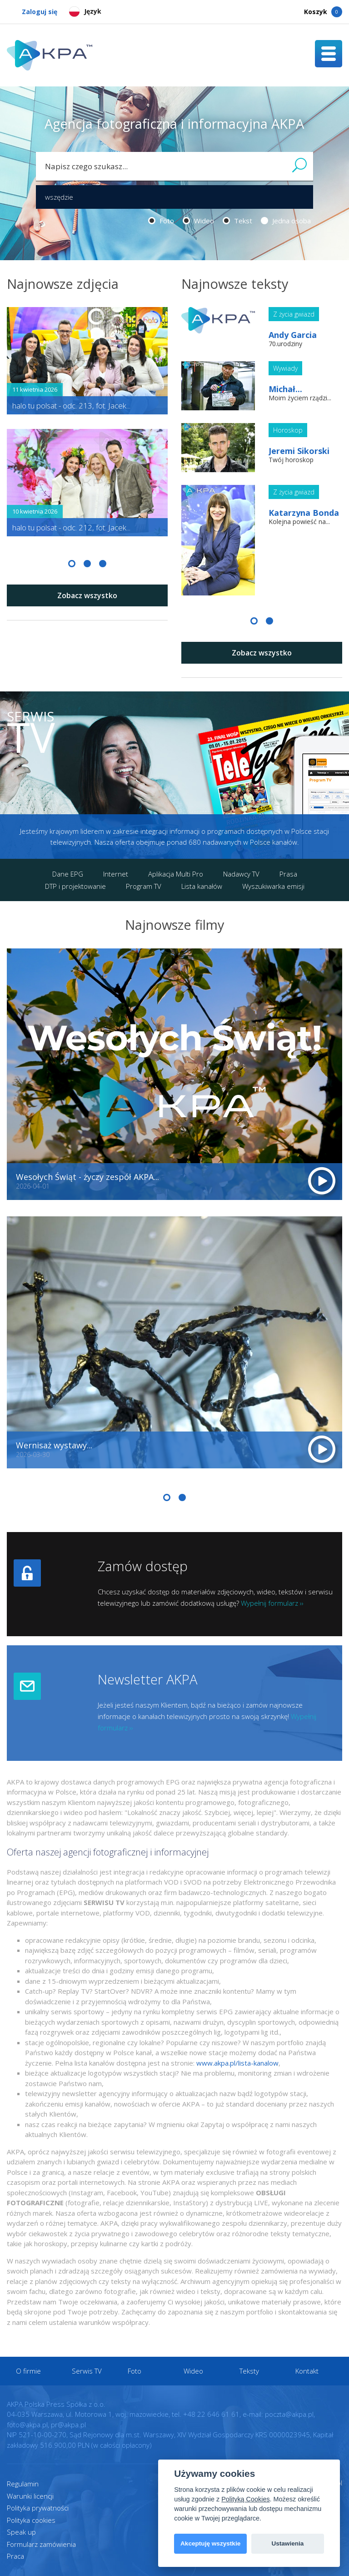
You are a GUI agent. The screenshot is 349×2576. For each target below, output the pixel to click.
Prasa (288, 873)
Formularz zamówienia (41, 2544)
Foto (161, 220)
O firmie (28, 2370)
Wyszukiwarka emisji (273, 886)
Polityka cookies (31, 2520)
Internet (115, 873)
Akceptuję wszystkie (210, 2543)
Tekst (237, 220)
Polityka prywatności (38, 2507)
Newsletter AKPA (147, 1679)
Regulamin (23, 2483)
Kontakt (307, 2370)
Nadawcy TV (241, 873)
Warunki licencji (30, 2495)
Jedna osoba (286, 220)
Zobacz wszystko (87, 595)
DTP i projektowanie (75, 886)
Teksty (249, 2370)
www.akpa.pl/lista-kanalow (237, 2062)
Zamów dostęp (143, 1566)
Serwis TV (87, 2370)
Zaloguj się (32, 11)
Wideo (198, 220)
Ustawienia (287, 2543)
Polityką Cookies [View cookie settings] (245, 2499)
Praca (15, 2556)
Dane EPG (67, 873)
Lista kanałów (201, 886)
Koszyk (323, 11)
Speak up (21, 2531)
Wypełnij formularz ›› (272, 1603)
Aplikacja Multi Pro (175, 873)
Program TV (143, 886)
